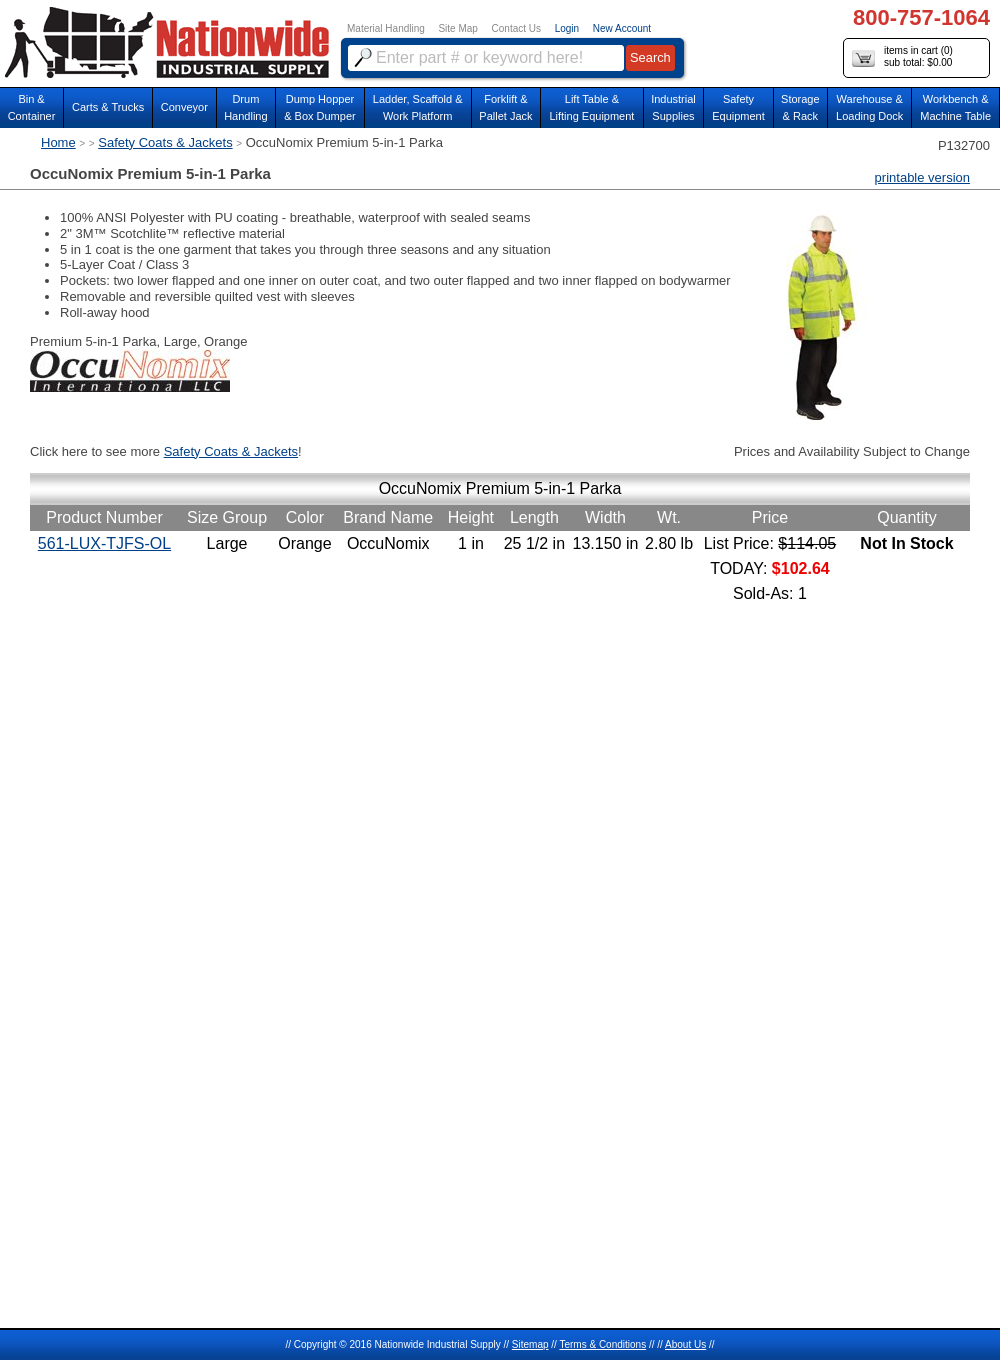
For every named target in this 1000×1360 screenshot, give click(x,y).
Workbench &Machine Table (955, 107)
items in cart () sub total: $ (902, 57)
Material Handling (386, 28)
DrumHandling (245, 107)
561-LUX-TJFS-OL (104, 543)
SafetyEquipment (738, 107)
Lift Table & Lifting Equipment (591, 107)
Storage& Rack (800, 107)
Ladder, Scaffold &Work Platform (418, 107)
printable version (922, 177)
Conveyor (184, 107)
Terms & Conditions (602, 1344)
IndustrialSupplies (673, 107)
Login (567, 28)
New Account (622, 28)
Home (58, 142)
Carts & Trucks (108, 107)
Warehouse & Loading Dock (869, 107)
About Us (685, 1344)
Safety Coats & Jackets (165, 142)
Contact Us (516, 28)
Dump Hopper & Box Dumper (320, 107)
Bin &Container (32, 107)
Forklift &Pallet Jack (505, 107)
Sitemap (530, 1344)
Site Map (457, 28)
